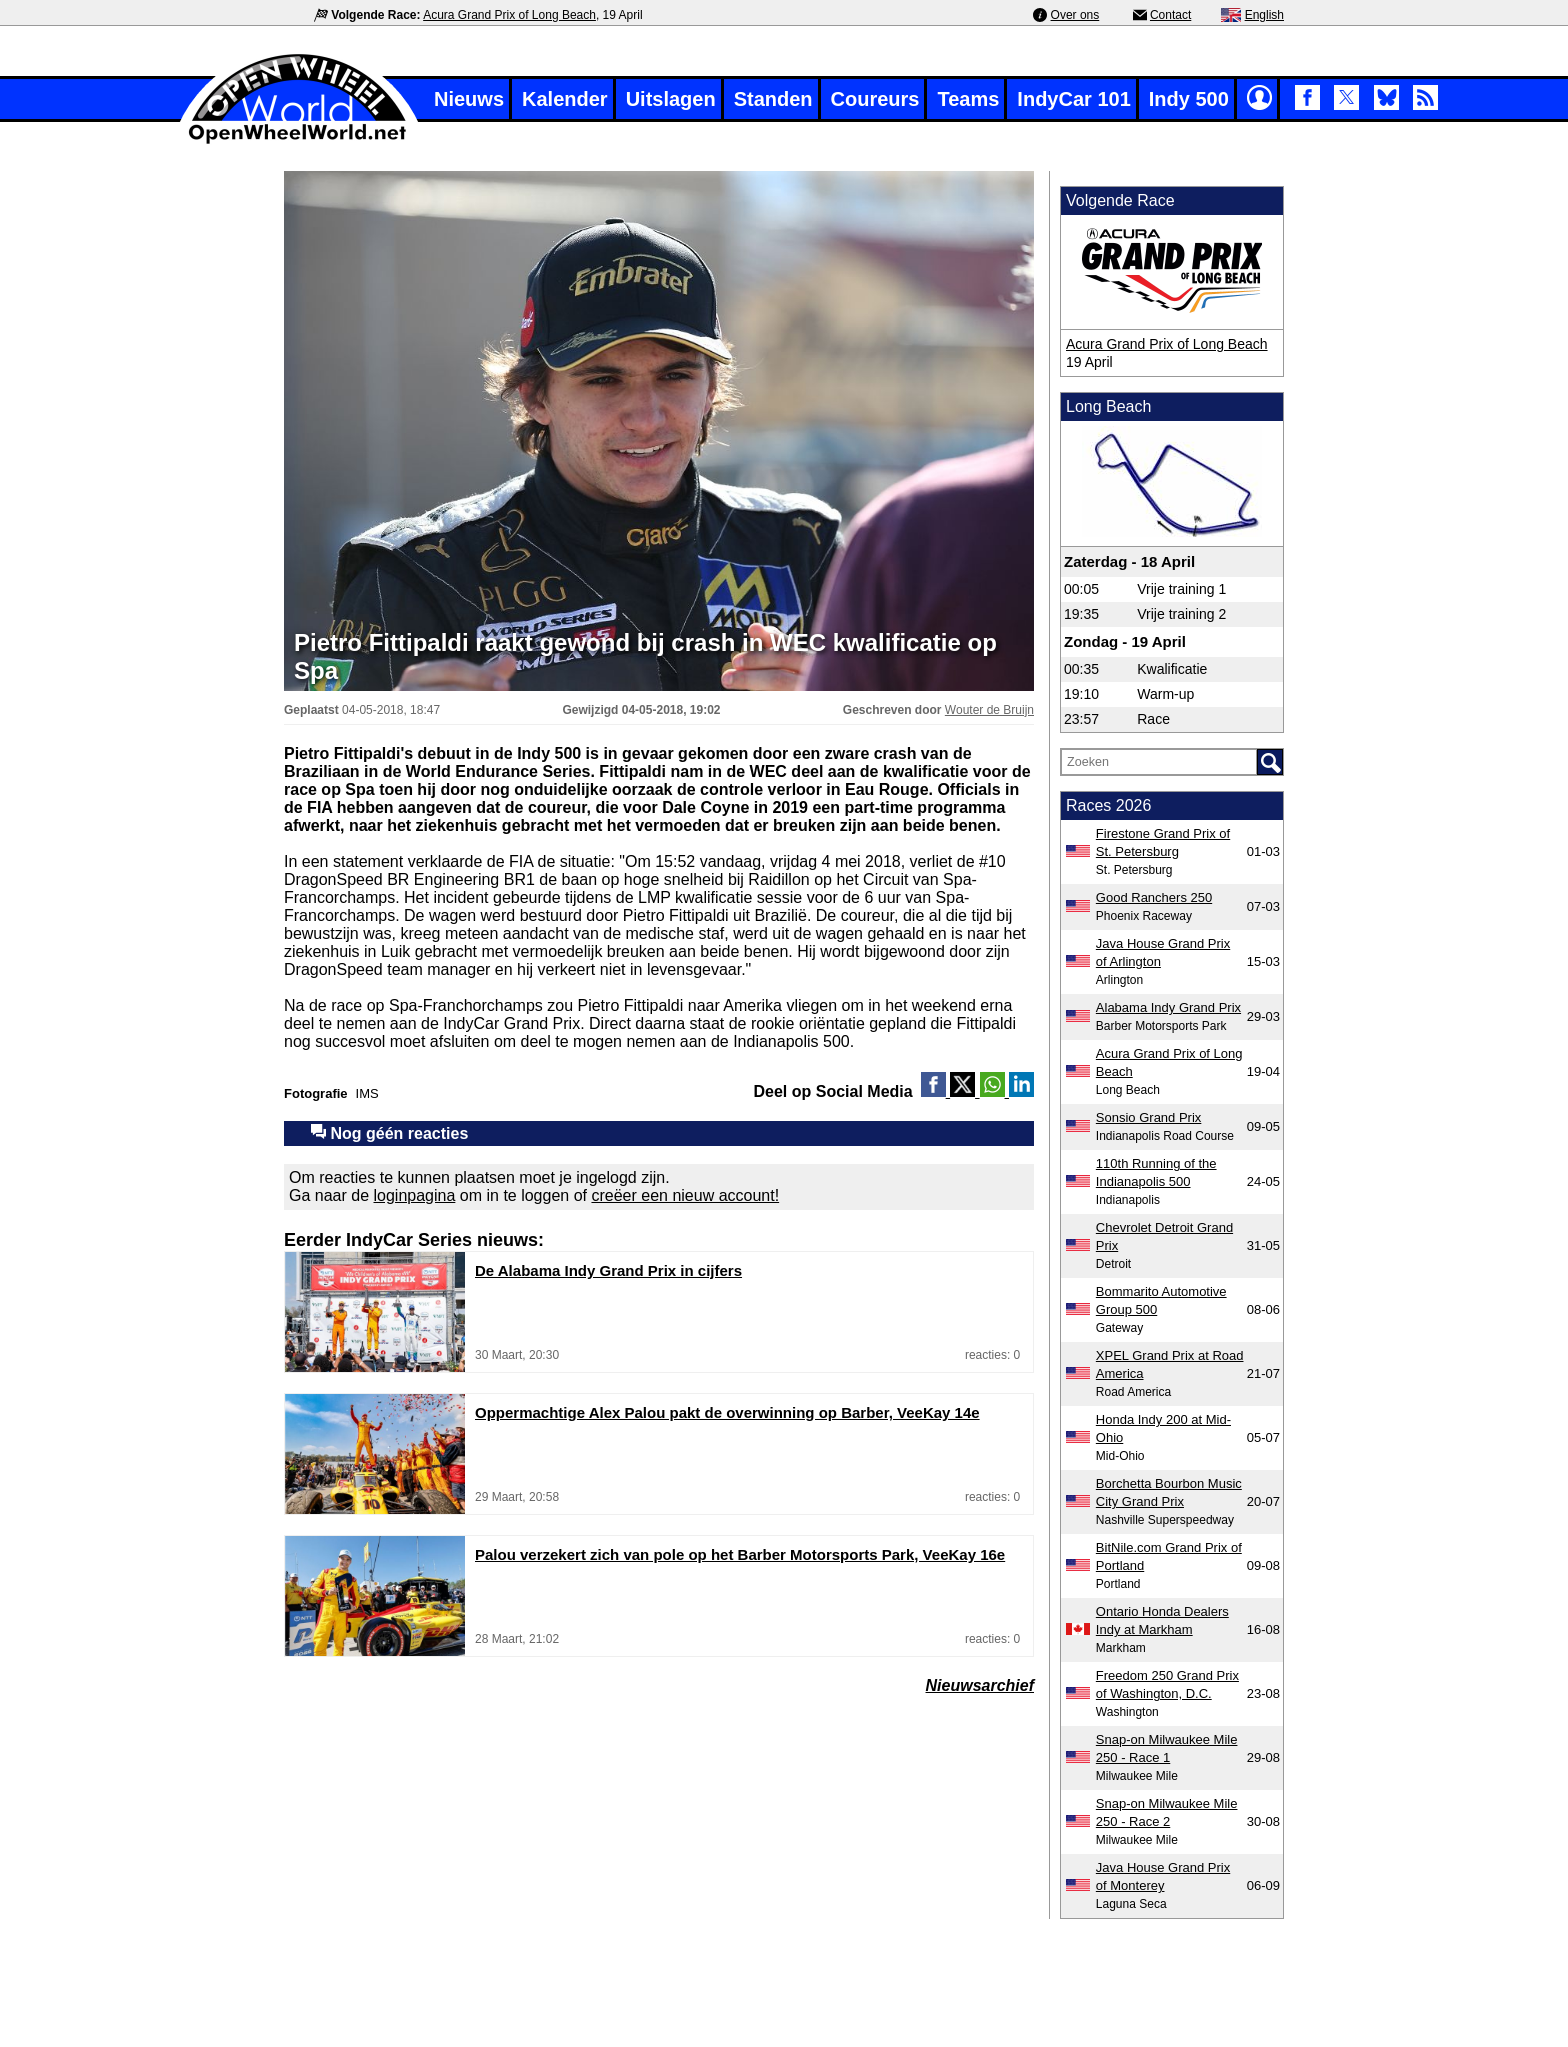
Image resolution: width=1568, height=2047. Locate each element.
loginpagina (415, 1195)
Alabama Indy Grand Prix (1168, 1007)
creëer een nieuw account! (685, 1195)
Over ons (1075, 15)
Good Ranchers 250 (1154, 897)
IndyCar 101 (1073, 99)
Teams (968, 99)
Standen (773, 99)
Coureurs (875, 99)
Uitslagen (671, 99)
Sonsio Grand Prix (1149, 1117)
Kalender (565, 99)
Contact (1170, 15)
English (1264, 15)
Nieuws (469, 99)
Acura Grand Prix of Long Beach (509, 15)
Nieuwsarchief (980, 1685)
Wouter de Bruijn (989, 710)
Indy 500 (1189, 99)
